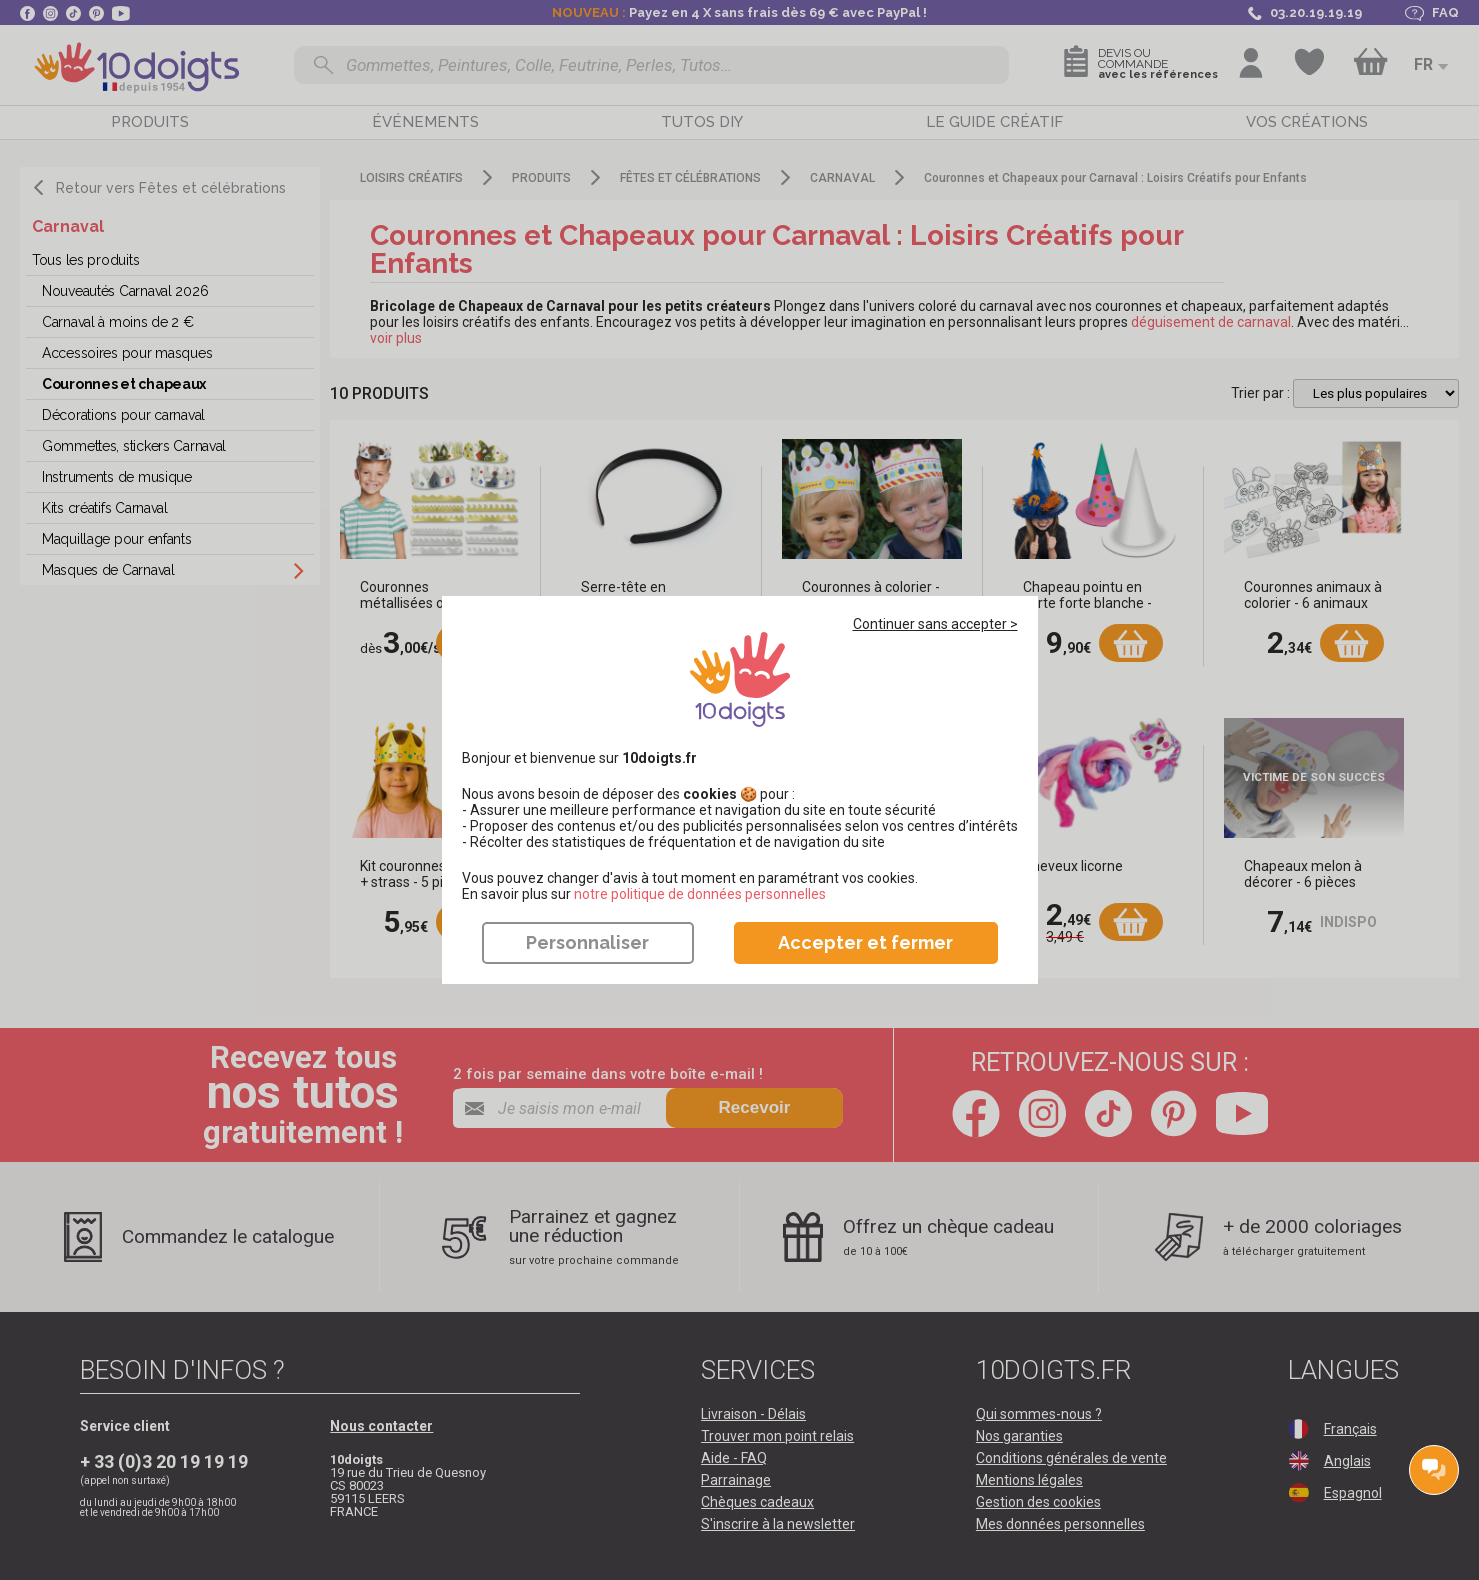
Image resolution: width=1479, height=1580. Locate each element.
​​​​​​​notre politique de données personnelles (700, 894)
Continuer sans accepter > (935, 624)
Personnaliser (587, 942)
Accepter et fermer (865, 942)
